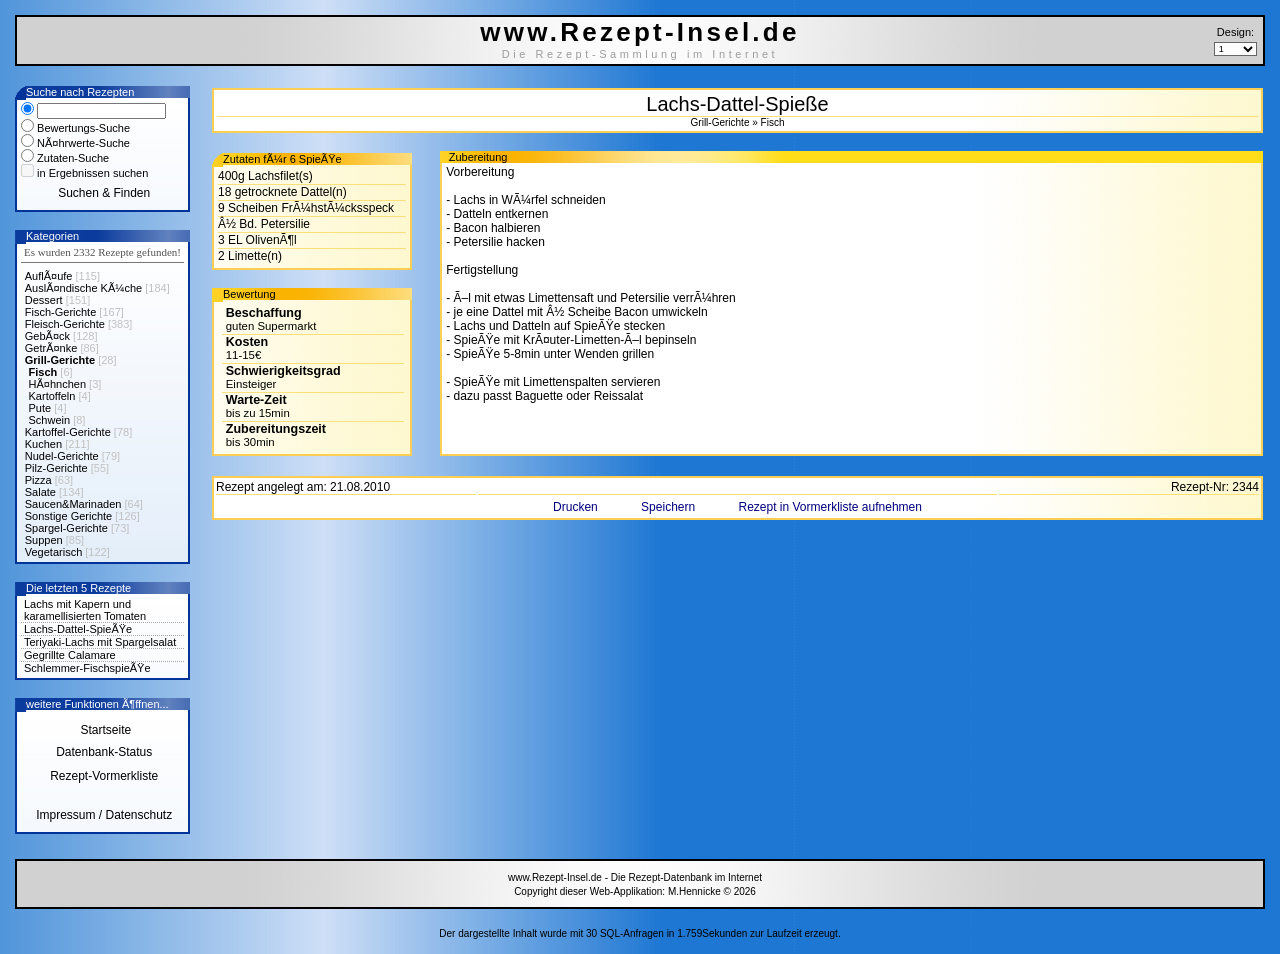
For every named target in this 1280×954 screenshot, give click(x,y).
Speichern (669, 507)
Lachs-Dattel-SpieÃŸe (78, 629)
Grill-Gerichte (60, 360)
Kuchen (43, 444)
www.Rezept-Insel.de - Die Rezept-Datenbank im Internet (635, 877)
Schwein (50, 420)
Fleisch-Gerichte (65, 324)
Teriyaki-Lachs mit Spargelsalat (100, 642)
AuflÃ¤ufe (49, 276)
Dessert (44, 300)
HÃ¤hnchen (58, 384)
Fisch (43, 372)
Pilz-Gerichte (56, 468)
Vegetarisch (53, 552)
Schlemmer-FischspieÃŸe (87, 668)
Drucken (577, 507)
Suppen (44, 540)
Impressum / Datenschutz (104, 815)
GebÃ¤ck (47, 336)
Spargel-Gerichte (66, 528)
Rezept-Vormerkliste (104, 776)
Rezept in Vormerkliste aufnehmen (829, 507)
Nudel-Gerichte (62, 456)
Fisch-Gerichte (61, 312)
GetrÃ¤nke (51, 348)
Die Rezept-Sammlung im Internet (640, 54)
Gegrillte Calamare (70, 655)
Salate (40, 492)
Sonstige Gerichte (68, 516)
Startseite (104, 730)
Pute (40, 408)
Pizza (38, 480)
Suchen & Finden (104, 193)
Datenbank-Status (104, 752)
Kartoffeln (52, 396)
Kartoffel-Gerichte (68, 432)
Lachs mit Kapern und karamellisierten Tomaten (85, 610)
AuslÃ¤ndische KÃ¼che (83, 288)
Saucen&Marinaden (73, 504)
